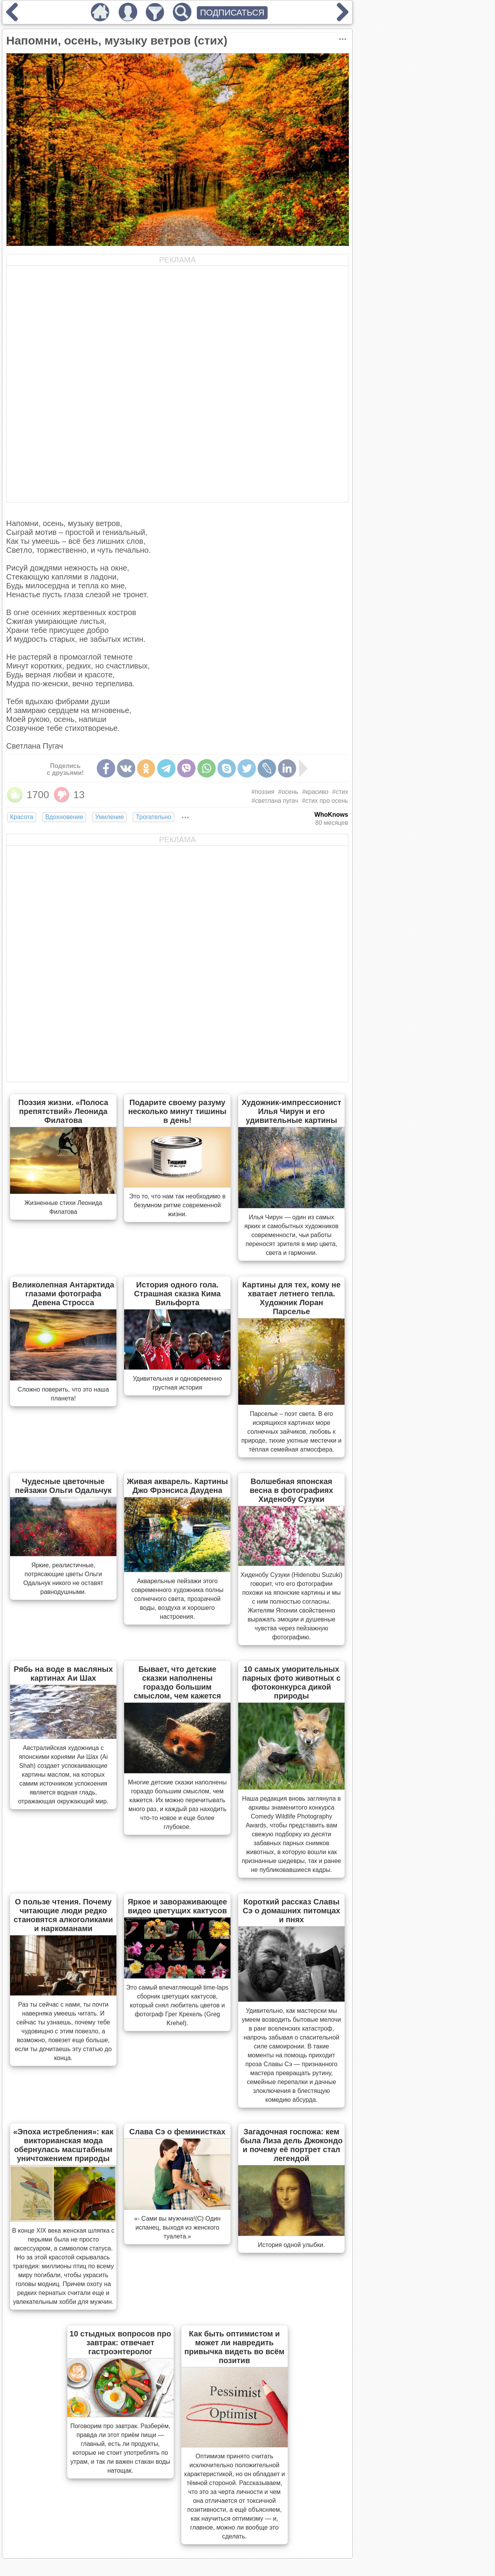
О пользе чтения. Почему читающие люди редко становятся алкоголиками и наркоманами (63, 1915)
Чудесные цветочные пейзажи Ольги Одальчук (63, 1486)
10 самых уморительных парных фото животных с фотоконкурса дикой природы (291, 1682)
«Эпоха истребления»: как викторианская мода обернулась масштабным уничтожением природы (63, 2145)
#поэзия (262, 791)
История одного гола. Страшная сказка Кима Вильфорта (177, 1293)
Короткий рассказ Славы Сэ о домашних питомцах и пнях (291, 1910)
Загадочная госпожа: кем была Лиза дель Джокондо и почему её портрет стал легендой (291, 2145)
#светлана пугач (275, 800)
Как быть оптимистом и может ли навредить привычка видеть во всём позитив (234, 2347)
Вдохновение (64, 817)
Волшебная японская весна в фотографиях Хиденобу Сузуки (291, 1490)
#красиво (315, 791)
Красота (21, 817)
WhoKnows (331, 814)
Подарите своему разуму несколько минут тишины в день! (177, 1111)
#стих (340, 791)
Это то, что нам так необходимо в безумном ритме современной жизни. (177, 1205)
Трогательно (153, 817)
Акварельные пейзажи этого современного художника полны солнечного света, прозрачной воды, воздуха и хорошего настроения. (177, 1599)
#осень (288, 791)
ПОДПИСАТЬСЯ (232, 12)
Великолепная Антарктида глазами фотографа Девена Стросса (63, 1293)
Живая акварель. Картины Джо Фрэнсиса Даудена (177, 1486)
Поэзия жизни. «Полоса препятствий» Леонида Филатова (63, 1111)
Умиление (109, 817)
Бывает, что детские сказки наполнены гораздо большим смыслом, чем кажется (177, 1682)
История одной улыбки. (291, 2245)
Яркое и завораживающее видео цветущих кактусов (177, 1906)
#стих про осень (325, 800)
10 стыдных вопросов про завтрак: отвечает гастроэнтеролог (120, 2342)
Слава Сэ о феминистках (177, 2131)
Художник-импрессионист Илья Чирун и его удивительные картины (291, 1111)
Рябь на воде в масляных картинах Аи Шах (63, 1673)
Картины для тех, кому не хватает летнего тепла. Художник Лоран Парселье (291, 1298)
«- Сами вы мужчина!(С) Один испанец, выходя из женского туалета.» (177, 2227)
